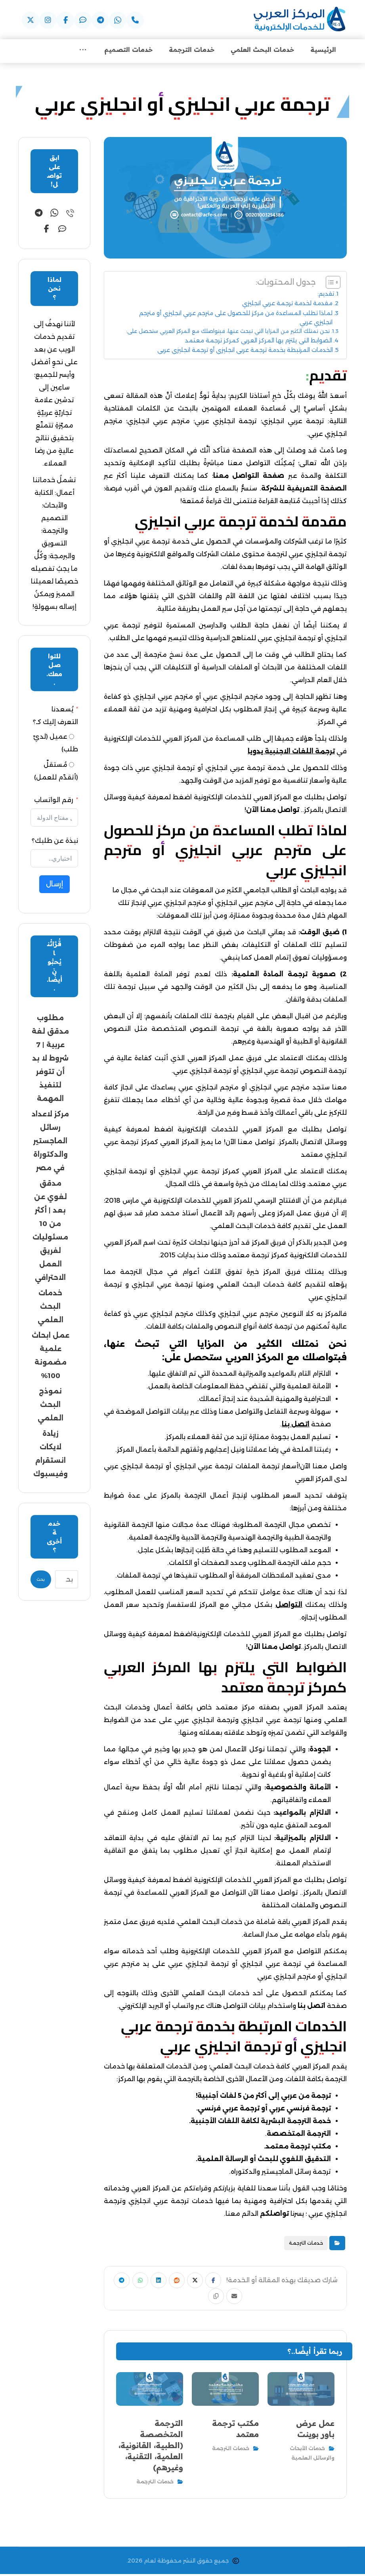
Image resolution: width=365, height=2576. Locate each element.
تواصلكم (274, 2215)
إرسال (54, 885)
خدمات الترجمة (306, 2244)
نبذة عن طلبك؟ (55, 842)
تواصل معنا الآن (272, 811)
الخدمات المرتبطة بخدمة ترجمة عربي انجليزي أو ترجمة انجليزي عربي (245, 351)
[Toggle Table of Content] (329, 283)
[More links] (83, 51)
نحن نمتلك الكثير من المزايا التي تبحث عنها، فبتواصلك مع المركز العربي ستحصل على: (228, 332)
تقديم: (325, 294)
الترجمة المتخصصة (299, 2135)
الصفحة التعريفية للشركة (304, 489)
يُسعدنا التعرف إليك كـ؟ (55, 717)
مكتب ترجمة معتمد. (297, 2147)
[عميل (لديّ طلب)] (71, 737)
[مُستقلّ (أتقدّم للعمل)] (71, 765)
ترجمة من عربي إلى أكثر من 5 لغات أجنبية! (263, 2097)
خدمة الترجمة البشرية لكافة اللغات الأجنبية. (260, 2122)
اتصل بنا (311, 2007)
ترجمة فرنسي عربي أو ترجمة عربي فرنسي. (263, 2109)
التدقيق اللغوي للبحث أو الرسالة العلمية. (263, 2160)
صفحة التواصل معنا (249, 477)
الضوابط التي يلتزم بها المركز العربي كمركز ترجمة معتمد (258, 341)
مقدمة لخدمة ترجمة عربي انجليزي (287, 304)
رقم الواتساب (53, 801)
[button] (135, 20)
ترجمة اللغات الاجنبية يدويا (291, 752)
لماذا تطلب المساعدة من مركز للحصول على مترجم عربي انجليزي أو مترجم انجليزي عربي (236, 319)
